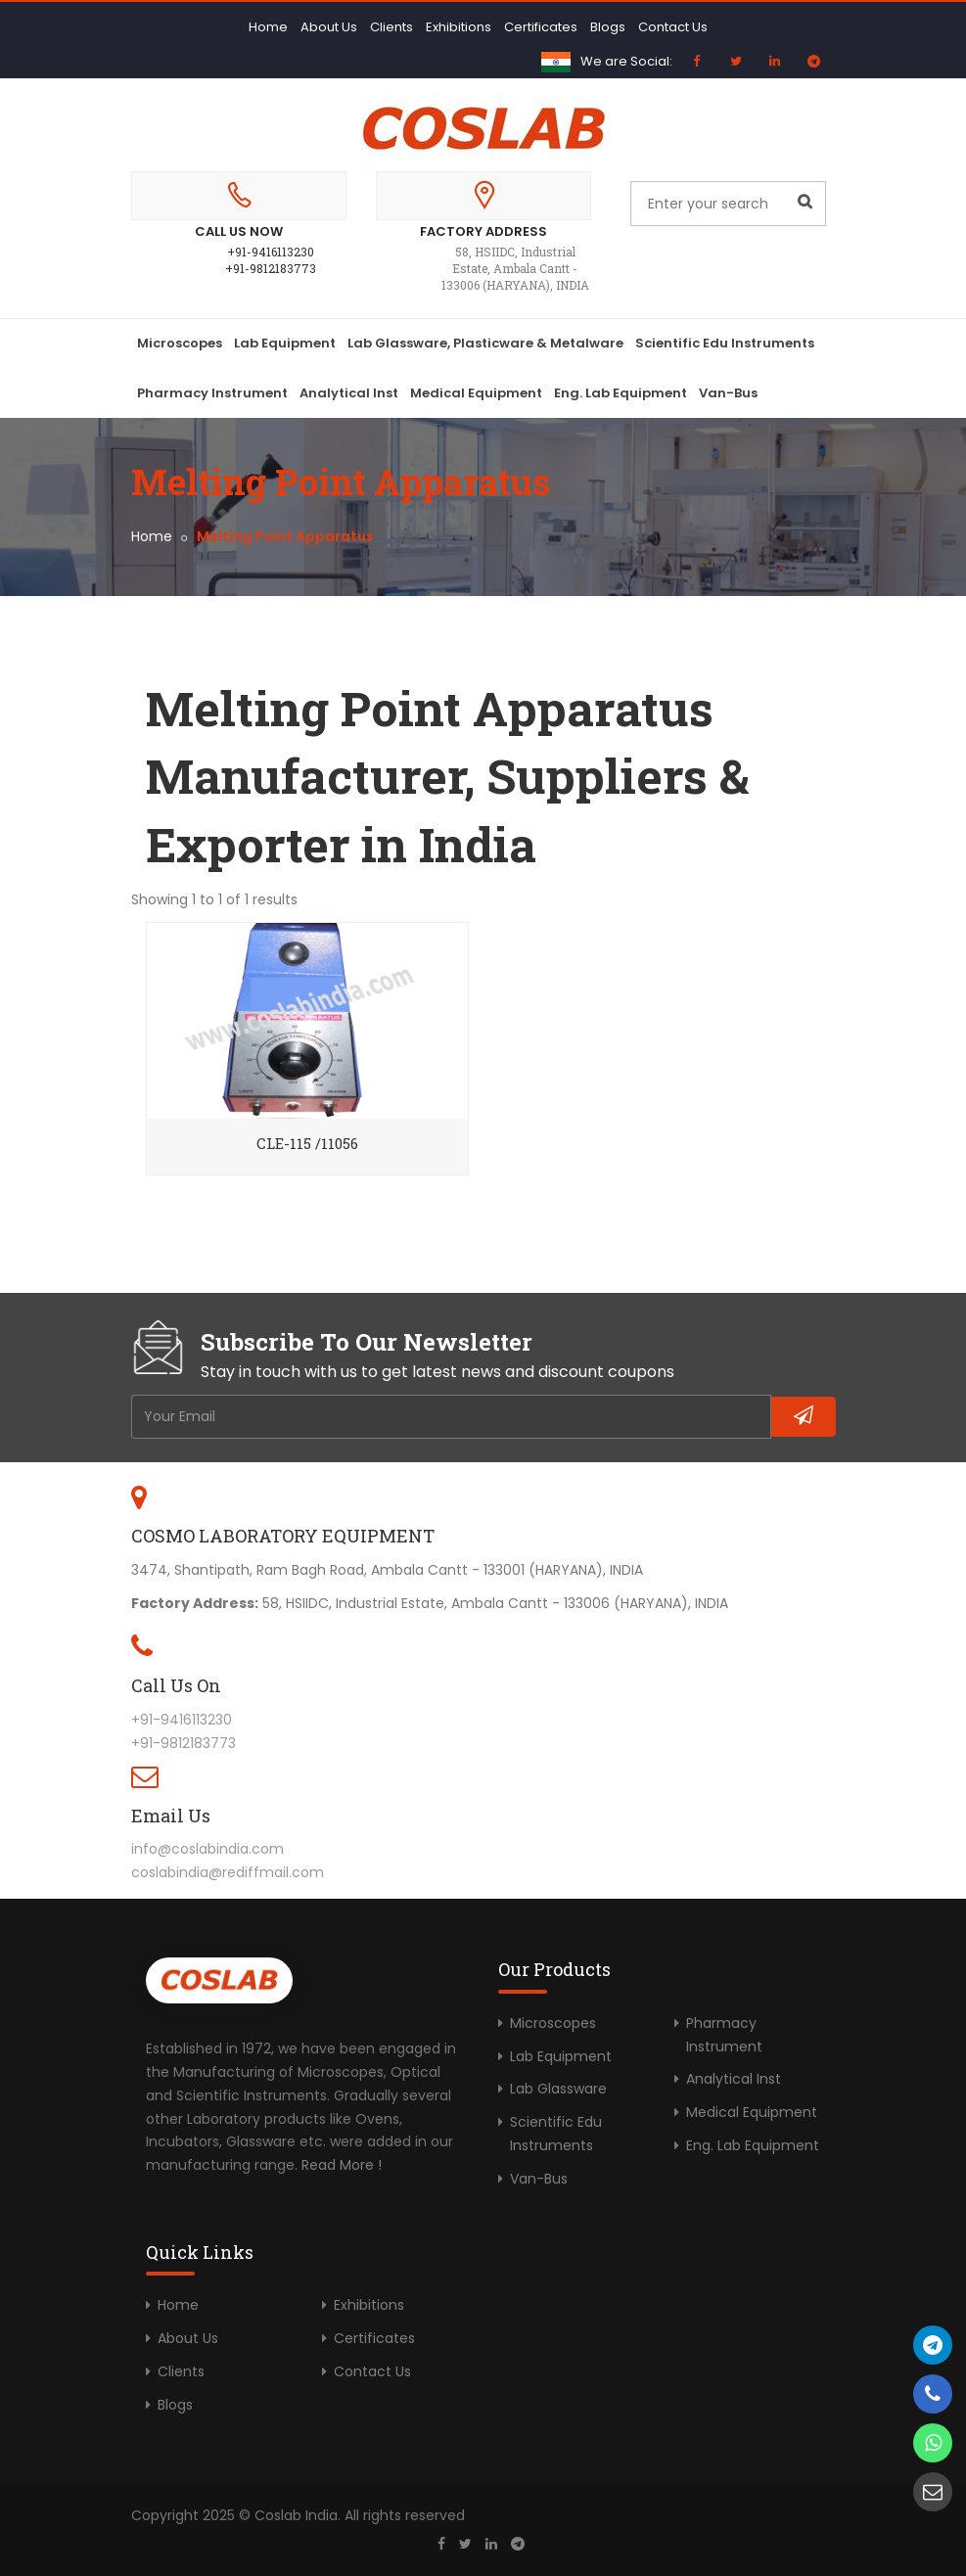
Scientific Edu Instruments (724, 343)
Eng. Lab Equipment (620, 393)
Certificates (540, 27)
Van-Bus (728, 393)
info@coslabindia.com (207, 1849)
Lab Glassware (558, 2088)
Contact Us (673, 27)
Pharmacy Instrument (212, 393)
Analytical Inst (348, 393)
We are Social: (626, 61)
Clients (391, 27)
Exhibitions (458, 27)
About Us (328, 27)
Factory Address (483, 231)
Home (268, 27)
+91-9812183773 (270, 268)
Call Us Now (239, 231)
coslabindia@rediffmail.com (227, 1872)
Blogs (607, 27)
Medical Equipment (476, 393)
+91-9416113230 (270, 251)
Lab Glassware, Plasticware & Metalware (485, 343)
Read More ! (341, 2165)
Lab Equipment (285, 343)
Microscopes (179, 343)
